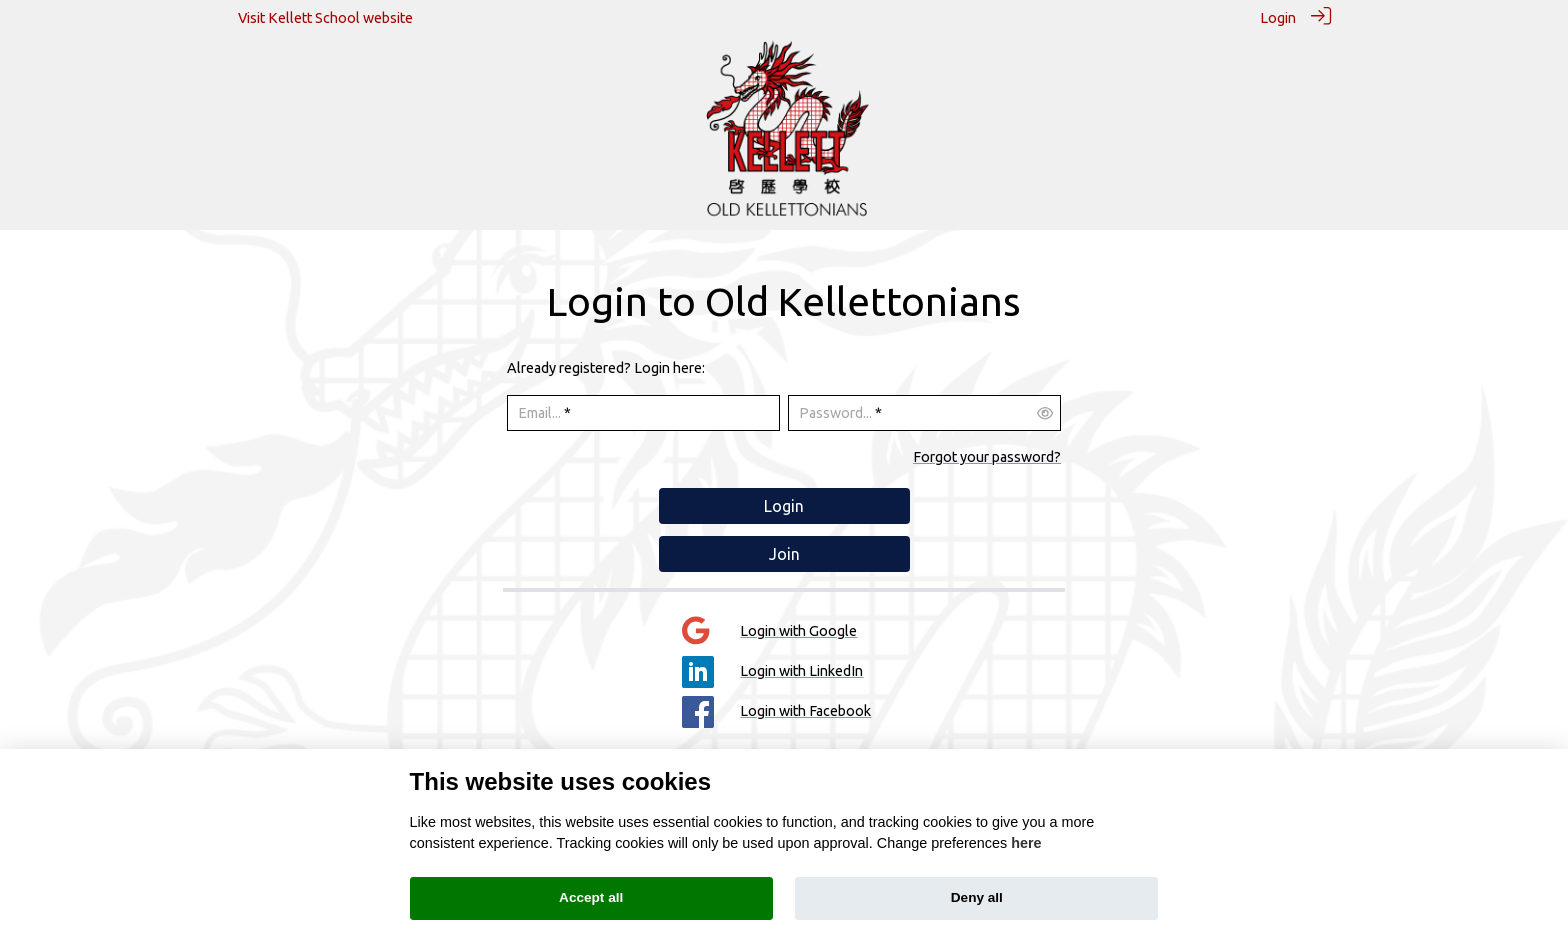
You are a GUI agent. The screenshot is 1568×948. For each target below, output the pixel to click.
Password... (835, 413)
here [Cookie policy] (1026, 843)
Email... (539, 413)
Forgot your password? (987, 456)
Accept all (591, 897)
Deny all (977, 897)
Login (1278, 18)
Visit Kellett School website (325, 18)
